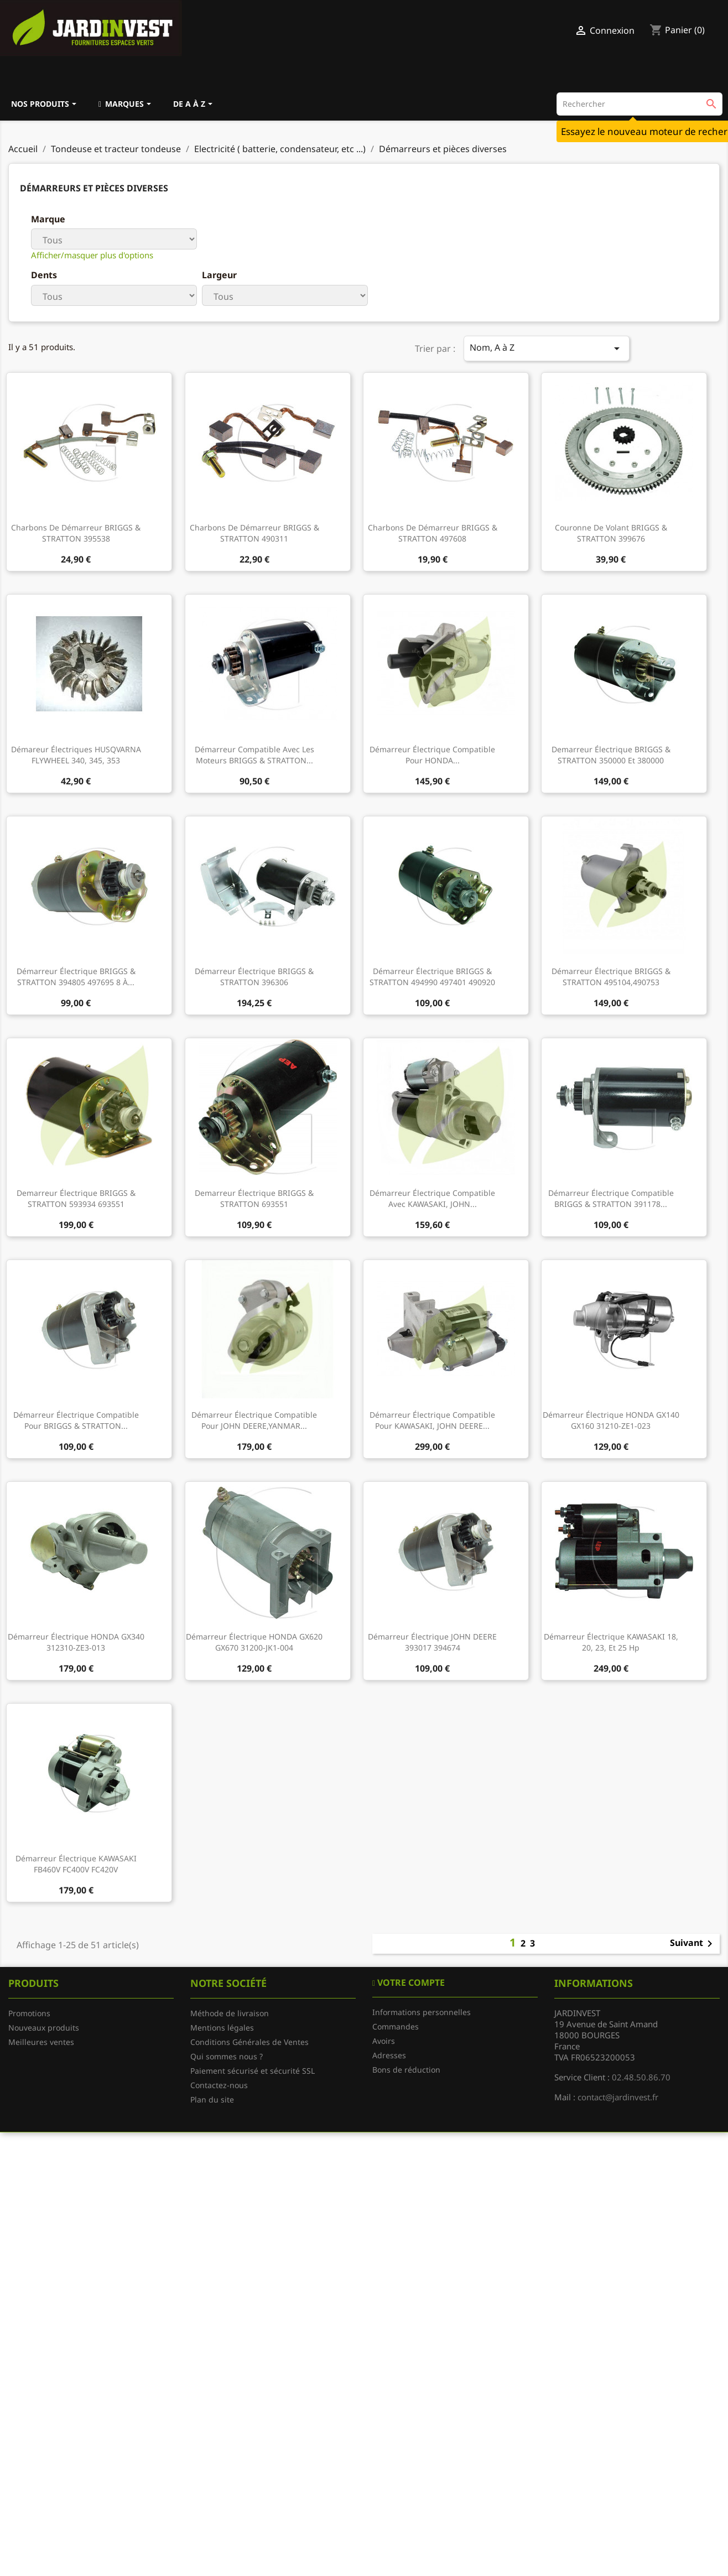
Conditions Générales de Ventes (249, 2042)
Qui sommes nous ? (226, 2056)
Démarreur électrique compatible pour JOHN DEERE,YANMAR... (254, 1420)
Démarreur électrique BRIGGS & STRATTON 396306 (254, 976)
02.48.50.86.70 (641, 2077)
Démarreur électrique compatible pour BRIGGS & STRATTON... (76, 1420)
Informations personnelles (421, 2012)
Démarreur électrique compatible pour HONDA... (432, 755)
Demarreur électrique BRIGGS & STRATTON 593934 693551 (76, 1198)
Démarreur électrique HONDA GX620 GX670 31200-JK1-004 (254, 1642)
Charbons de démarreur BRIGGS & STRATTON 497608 (432, 533)
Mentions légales (222, 2027)
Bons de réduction (406, 2069)
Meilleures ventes (41, 2042)
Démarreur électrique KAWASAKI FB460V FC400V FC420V (76, 1864)
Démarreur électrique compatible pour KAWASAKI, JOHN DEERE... (432, 1420)
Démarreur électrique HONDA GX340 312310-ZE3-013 (76, 1642)
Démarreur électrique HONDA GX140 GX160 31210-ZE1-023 (611, 1420)
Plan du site (212, 2099)
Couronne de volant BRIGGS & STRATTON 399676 (611, 533)
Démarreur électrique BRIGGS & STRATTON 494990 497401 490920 (432, 976)
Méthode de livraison (229, 2013)
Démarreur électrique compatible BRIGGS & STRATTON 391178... (611, 1198)
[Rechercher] (639, 104)
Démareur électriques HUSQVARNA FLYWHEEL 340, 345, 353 (76, 755)
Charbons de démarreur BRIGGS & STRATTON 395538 (76, 533)
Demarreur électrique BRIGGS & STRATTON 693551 (254, 1198)
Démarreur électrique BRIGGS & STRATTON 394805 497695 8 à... (76, 976)
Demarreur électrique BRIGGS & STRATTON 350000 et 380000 (611, 755)
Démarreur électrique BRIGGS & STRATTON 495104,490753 (611, 976)
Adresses (389, 2055)
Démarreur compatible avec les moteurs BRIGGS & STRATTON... (254, 755)
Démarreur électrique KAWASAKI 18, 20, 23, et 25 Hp (611, 1642)
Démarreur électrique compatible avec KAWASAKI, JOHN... (432, 1198)
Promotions (29, 2013)
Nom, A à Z (546, 348)
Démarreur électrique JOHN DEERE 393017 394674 (432, 1642)
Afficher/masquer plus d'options (92, 255)
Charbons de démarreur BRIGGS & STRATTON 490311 (254, 533)
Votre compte (410, 1982)
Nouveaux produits (43, 2027)
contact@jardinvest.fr (618, 2097)
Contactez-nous (219, 2085)
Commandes (395, 2026)
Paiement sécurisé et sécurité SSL (252, 2070)
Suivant (693, 1943)
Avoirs (383, 2041)
